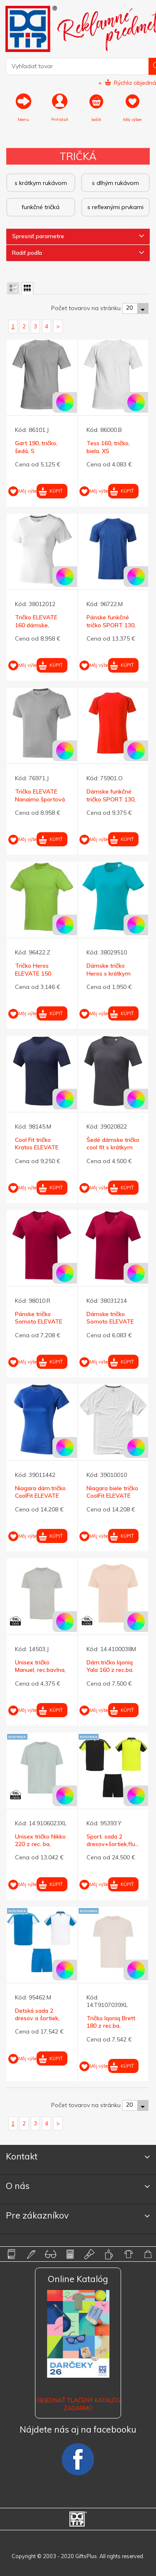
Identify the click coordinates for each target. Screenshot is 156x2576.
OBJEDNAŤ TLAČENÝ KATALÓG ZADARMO (78, 2403)
